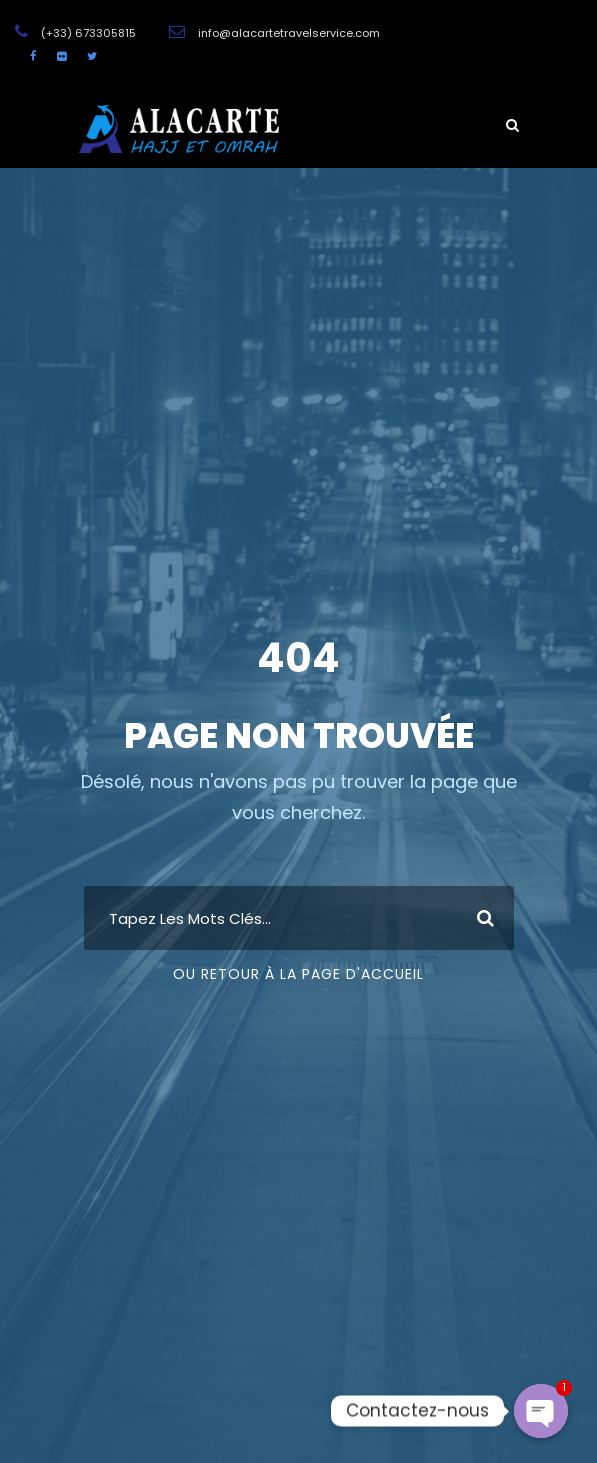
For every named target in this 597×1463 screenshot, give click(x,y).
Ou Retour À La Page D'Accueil (298, 974)
